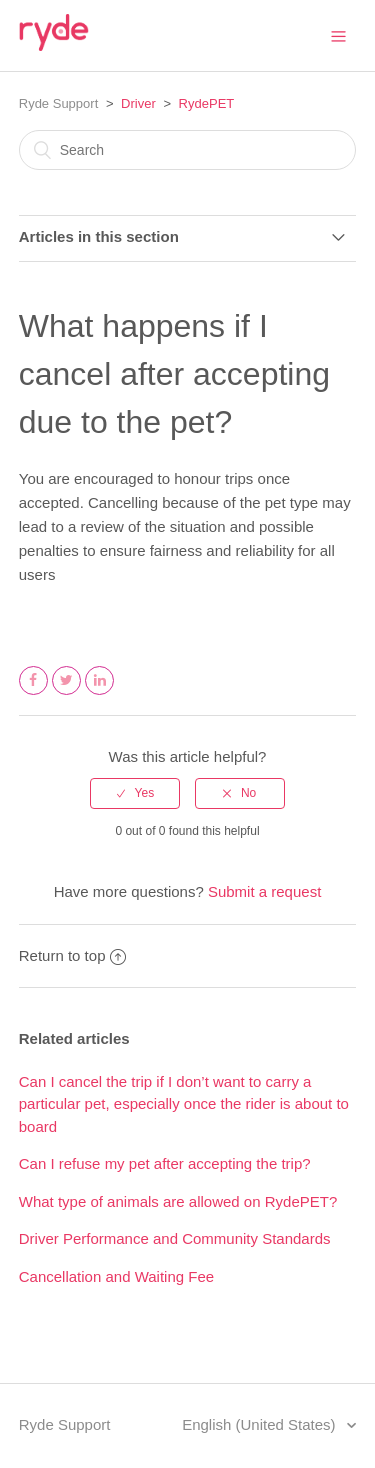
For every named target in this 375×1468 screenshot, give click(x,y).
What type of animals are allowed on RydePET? (178, 1201)
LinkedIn (100, 694)
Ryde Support (59, 103)
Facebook (34, 694)
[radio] (135, 793)
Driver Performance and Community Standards (175, 1238)
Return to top (73, 955)
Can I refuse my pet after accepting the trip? (165, 1163)
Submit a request (264, 891)
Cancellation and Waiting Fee (116, 1276)
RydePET (207, 103)
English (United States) (261, 1424)
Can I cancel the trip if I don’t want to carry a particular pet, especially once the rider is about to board (184, 1104)
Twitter (67, 694)
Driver (138, 103)
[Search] (188, 150)
